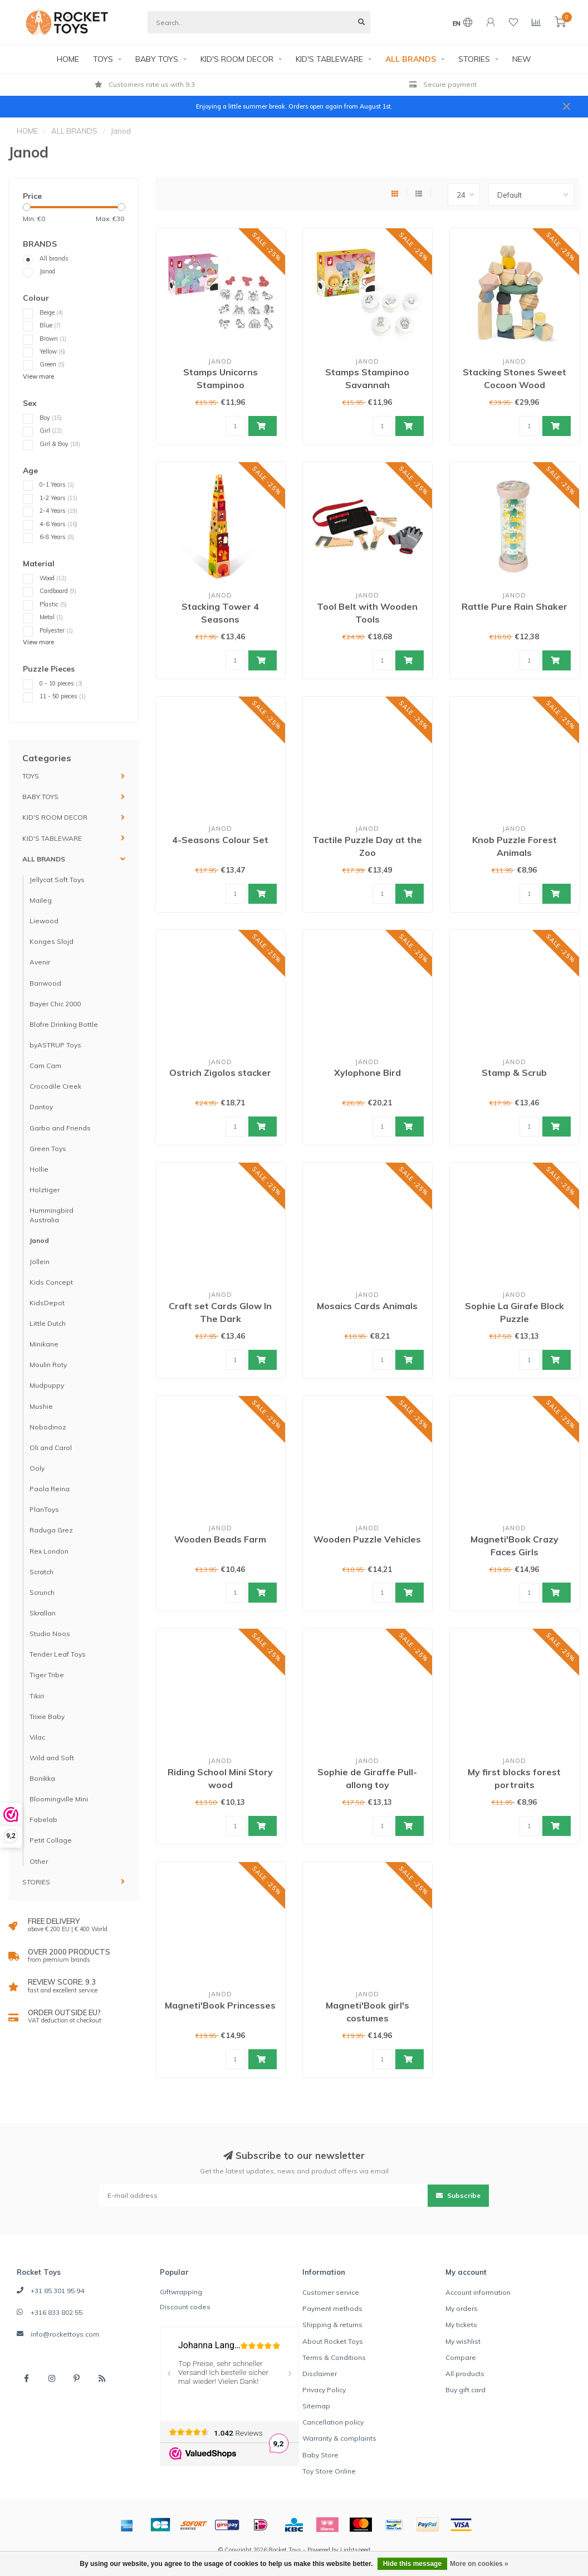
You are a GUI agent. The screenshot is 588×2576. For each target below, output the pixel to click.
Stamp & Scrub (514, 1072)
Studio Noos (50, 1633)
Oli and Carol (51, 1447)
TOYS (103, 59)
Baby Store (320, 2455)
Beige (51, 312)
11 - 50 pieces (63, 696)
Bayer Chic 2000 (55, 1004)
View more (38, 376)
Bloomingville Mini (59, 1799)
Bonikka (42, 1778)
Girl (51, 430)
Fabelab (43, 1819)
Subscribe (458, 2195)
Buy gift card (465, 2390)
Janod (47, 271)
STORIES (474, 59)
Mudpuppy (47, 1385)
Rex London (49, 1551)
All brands (54, 258)
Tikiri (37, 1696)
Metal (51, 617)
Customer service (330, 2292)
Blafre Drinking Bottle (64, 1024)
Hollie (39, 1169)
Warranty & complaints (339, 2438)
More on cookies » (479, 2564)
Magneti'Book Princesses (220, 2005)
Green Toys (48, 1148)
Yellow (52, 351)
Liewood (44, 921)
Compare (460, 2357)
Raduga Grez (51, 1530)
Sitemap (316, 2406)
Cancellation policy (333, 2422)
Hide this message (412, 2564)
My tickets (461, 2324)
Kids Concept (51, 1282)
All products (464, 2373)
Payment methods (332, 2308)
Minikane (44, 1344)
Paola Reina (50, 1489)
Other (39, 1861)
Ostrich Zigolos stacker (220, 1072)
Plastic (53, 604)
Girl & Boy (60, 444)
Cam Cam (45, 1065)
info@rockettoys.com (65, 2334)
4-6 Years (58, 524)
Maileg (41, 900)
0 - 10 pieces (61, 683)
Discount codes (185, 2307)
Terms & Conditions (334, 2357)
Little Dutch (48, 1323)
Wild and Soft (52, 1758)
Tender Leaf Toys (58, 1654)
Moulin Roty (48, 1364)
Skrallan (43, 1613)
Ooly (37, 1468)
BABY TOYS (156, 59)
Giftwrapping (181, 2292)
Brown (53, 338)
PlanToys (44, 1509)
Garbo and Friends (60, 1128)
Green (52, 364)
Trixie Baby (47, 1716)
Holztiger (45, 1190)
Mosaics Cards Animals (367, 1305)
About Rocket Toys (332, 2341)
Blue (50, 325)
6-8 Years (57, 537)
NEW (521, 59)
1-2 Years (58, 498)
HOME (68, 59)
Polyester (56, 630)
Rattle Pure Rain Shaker (514, 606)
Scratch (41, 1572)
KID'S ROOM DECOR (236, 59)
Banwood (45, 983)
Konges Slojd (52, 941)
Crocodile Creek (55, 1086)
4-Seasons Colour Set (220, 839)
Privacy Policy (324, 2390)
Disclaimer (319, 2373)
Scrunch (42, 1592)
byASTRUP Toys (55, 1045)
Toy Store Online (329, 2471)
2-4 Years (58, 511)
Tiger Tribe (47, 1675)
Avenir (40, 962)
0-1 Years (57, 484)
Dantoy (41, 1107)
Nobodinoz (48, 1427)
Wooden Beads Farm (220, 1539)
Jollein (40, 1261)
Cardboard (58, 591)
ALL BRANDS (410, 59)
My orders (461, 2308)
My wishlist (463, 2341)
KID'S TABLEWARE (329, 59)
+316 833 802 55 (56, 2312)
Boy (51, 418)
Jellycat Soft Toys (57, 879)
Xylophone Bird (367, 1072)
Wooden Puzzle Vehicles (367, 1539)
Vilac (37, 1737)
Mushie (41, 1406)
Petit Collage (51, 1840)
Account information (478, 2292)
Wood (53, 578)
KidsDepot (47, 1303)
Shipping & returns (332, 2324)
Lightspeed (355, 2550)
